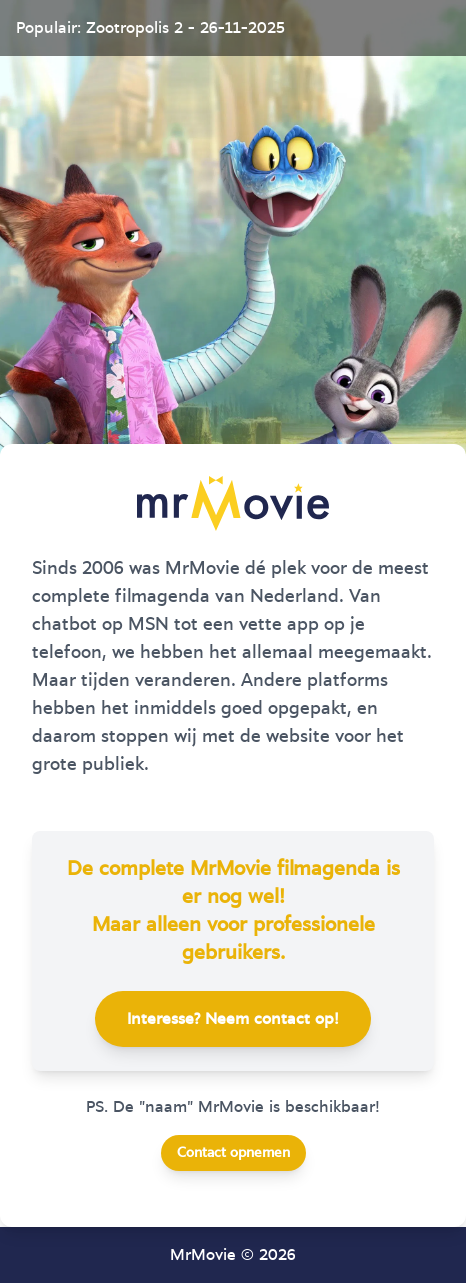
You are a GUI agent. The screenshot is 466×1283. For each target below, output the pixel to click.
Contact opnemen (233, 1153)
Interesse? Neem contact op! (233, 1019)
